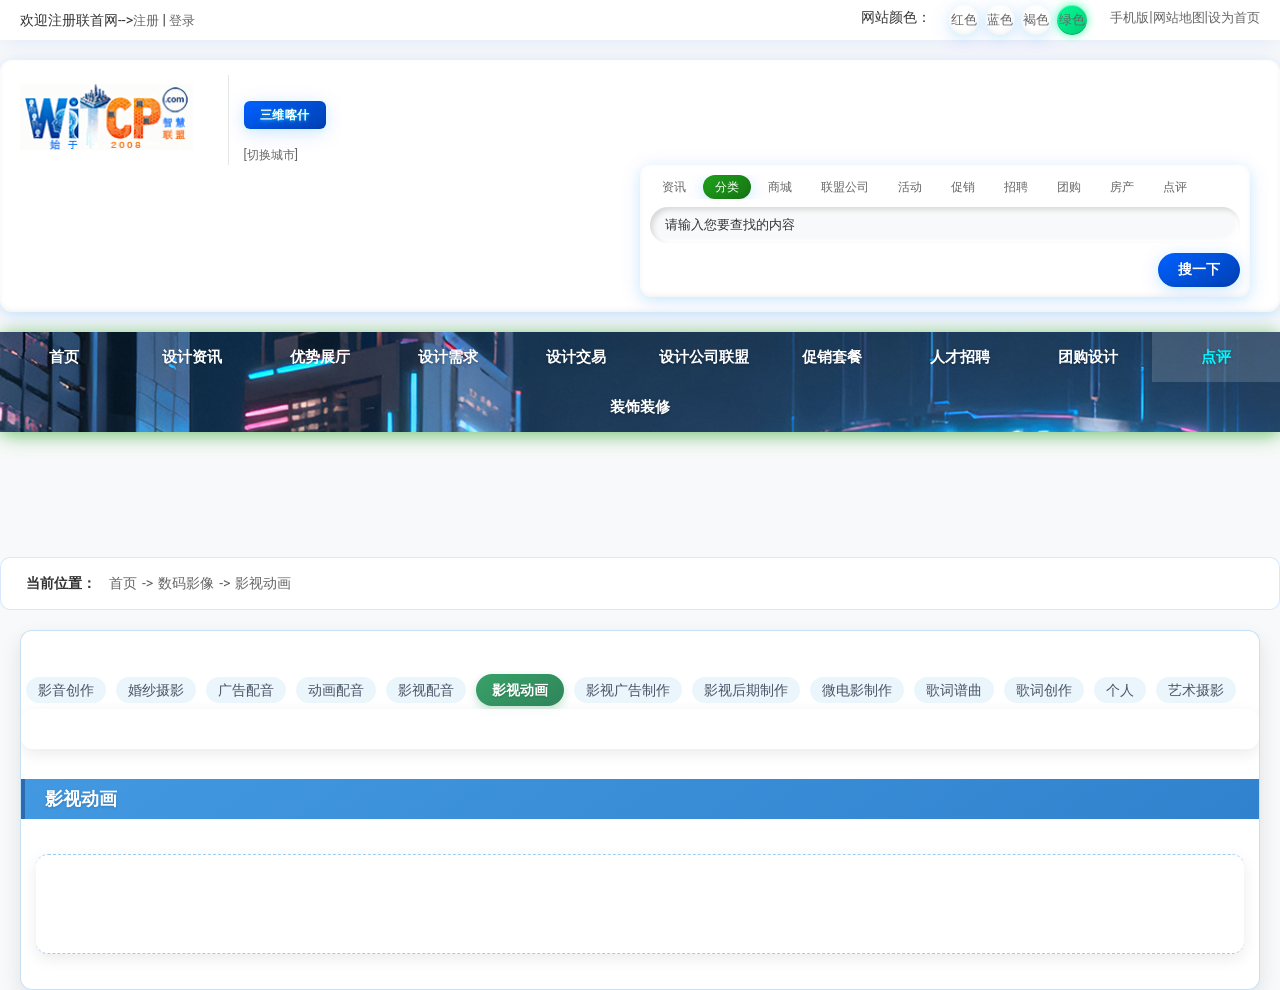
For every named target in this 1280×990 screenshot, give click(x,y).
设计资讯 (192, 357)
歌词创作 (1044, 690)
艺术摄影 (1196, 690)
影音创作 (66, 690)
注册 (146, 20)
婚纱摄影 (156, 690)
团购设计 (1088, 357)
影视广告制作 (628, 690)
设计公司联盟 (704, 357)
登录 (182, 20)
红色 (964, 19)
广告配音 (246, 690)
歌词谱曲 (954, 690)
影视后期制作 (746, 690)
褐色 (1036, 19)
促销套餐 (832, 357)
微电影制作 (857, 690)
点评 (1216, 357)
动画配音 (336, 690)
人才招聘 (960, 357)
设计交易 (576, 357)
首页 (64, 357)
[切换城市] (271, 155)
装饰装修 (640, 407)
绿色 (1072, 19)
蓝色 (1000, 19)
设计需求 (448, 357)
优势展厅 (320, 357)
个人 (1120, 690)
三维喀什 (285, 115)
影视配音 (426, 690)
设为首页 (1234, 17)
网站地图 (1179, 17)
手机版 (1129, 17)
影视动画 (263, 583)
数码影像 (186, 583)
